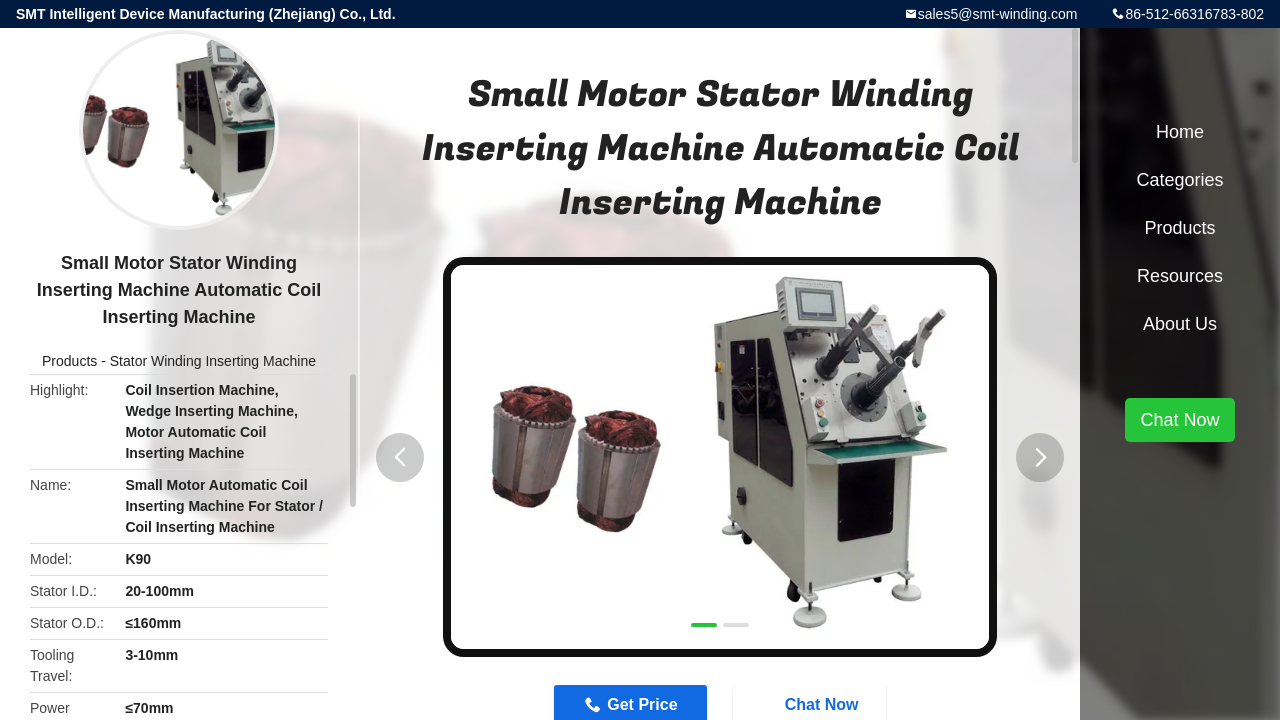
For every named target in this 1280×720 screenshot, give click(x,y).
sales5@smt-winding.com (998, 14)
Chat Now (1179, 420)
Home (1180, 132)
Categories (1179, 180)
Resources (1180, 276)
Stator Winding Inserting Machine (213, 361)
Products (69, 361)
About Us (1180, 324)
